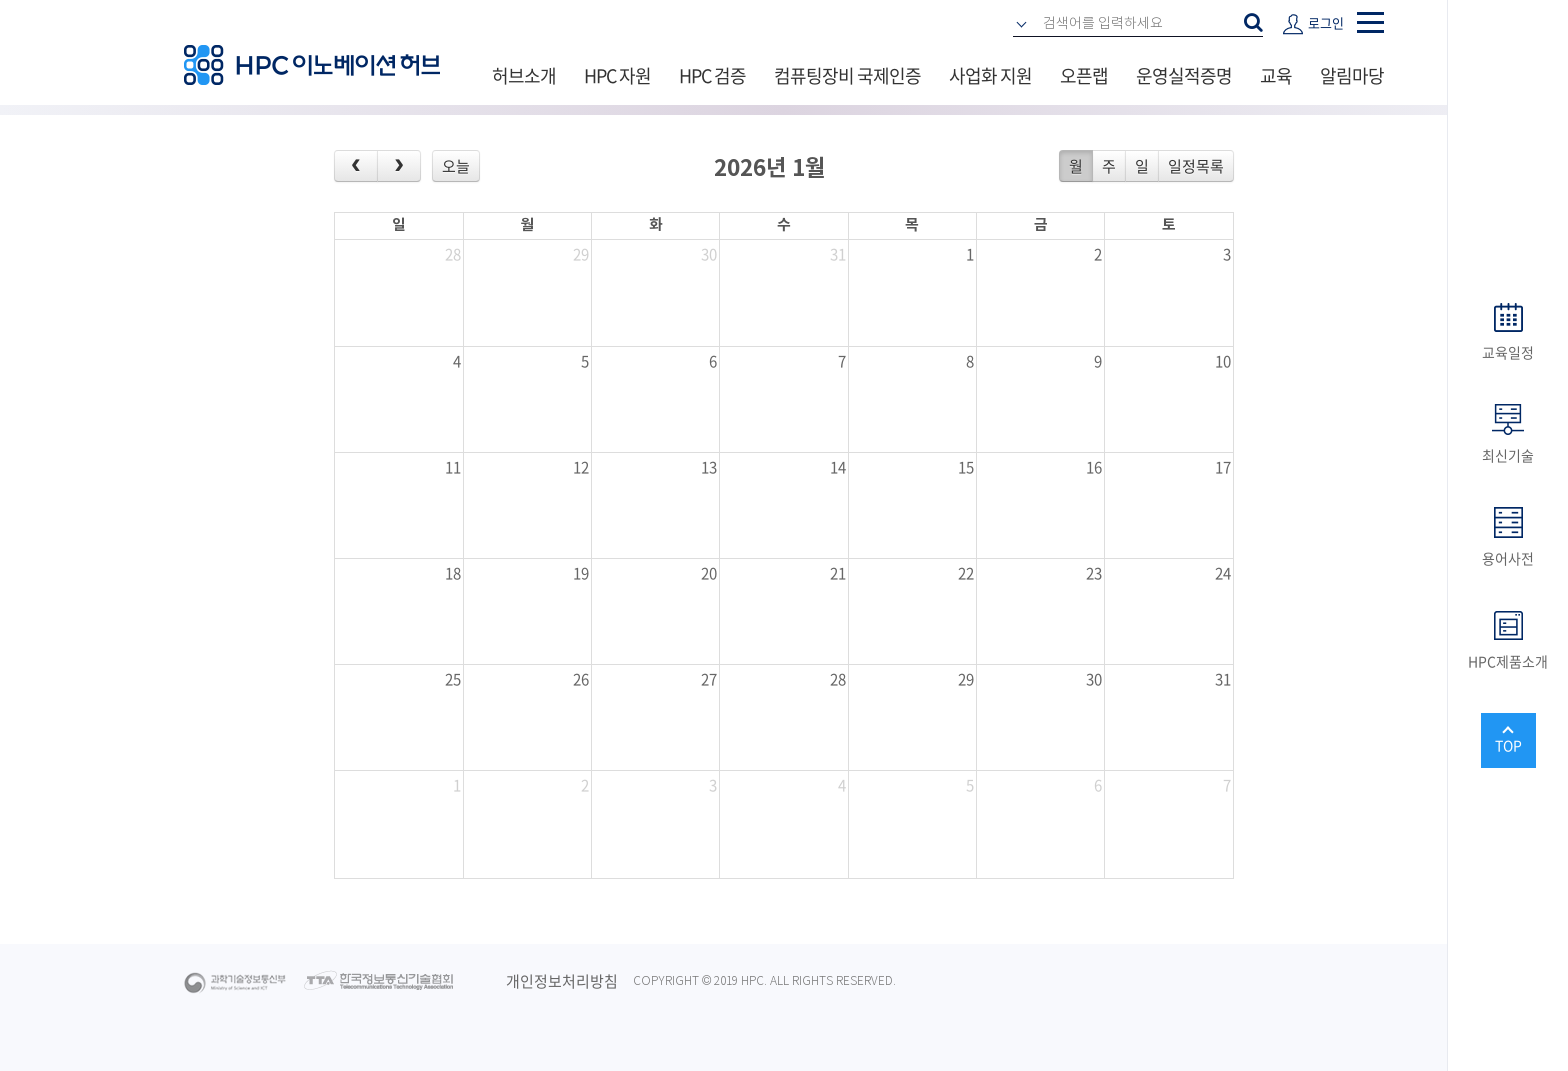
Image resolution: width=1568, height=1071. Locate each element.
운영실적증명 (1184, 75)
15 (966, 467)
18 (453, 573)
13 (709, 467)
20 (709, 573)
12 (581, 467)
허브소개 (524, 75)
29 (581, 254)
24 (1223, 573)
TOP (1508, 745)
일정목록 (1196, 166)
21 (838, 573)
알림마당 (1352, 75)
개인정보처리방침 (562, 981)
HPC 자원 (617, 75)
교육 (1276, 75)
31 (838, 254)
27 (709, 679)
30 (709, 254)
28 (453, 254)
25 (453, 679)
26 (581, 679)
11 (453, 467)
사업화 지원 (990, 75)
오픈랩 (1084, 75)
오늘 (456, 166)
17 (1223, 467)
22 (966, 573)
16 (1094, 467)
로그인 (1326, 22)
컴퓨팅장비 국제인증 (847, 75)
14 (838, 467)
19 (581, 573)
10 (1223, 361)
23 (1094, 573)
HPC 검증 (712, 75)
